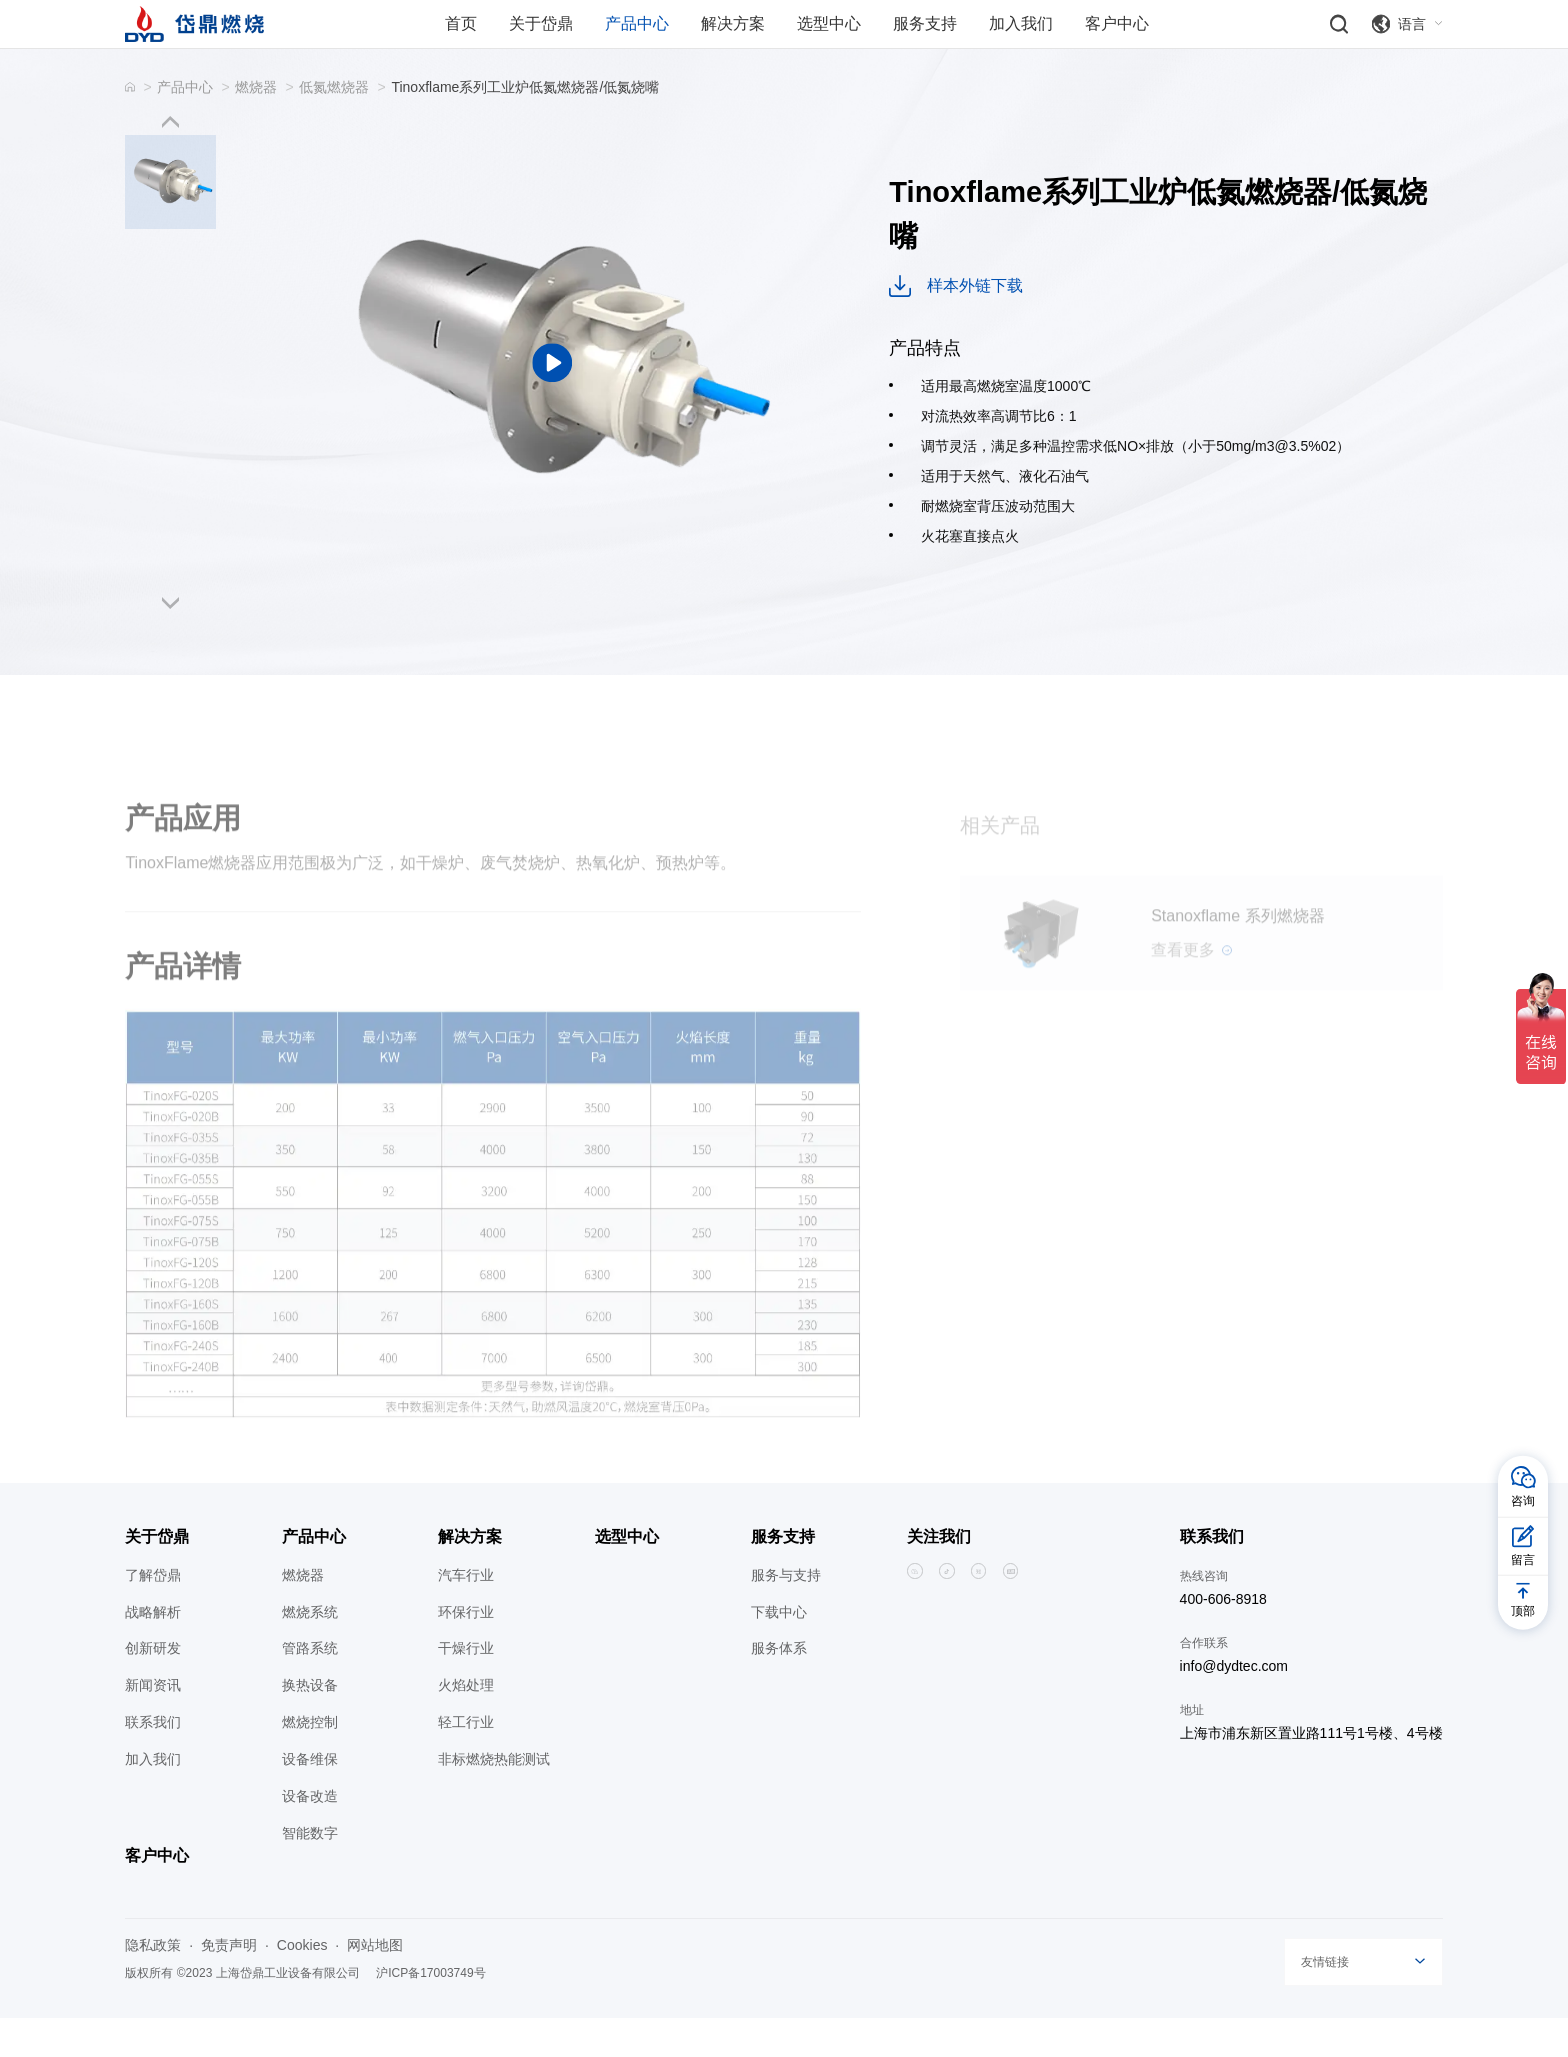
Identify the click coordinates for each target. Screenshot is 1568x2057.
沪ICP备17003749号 (430, 2013)
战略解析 (153, 1651)
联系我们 (153, 1762)
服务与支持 (786, 1614)
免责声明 (229, 1985)
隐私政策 (153, 1985)
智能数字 (310, 1872)
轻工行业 (466, 1762)
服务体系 (779, 1688)
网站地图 (375, 1985)
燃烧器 (256, 126)
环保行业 (466, 1651)
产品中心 (185, 126)
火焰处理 (466, 1725)
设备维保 (310, 1799)
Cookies (302, 1985)
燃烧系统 (310, 1651)
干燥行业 (466, 1688)
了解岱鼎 (153, 1614)
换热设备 (310, 1725)
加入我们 (153, 1799)
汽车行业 (466, 1614)
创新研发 (153, 1688)
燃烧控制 (310, 1762)
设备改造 (310, 1835)
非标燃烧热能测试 (494, 1799)
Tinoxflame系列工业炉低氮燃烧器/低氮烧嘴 (525, 126)
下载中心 (779, 1651)
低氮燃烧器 (334, 126)
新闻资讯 (153, 1725)
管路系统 (310, 1688)
